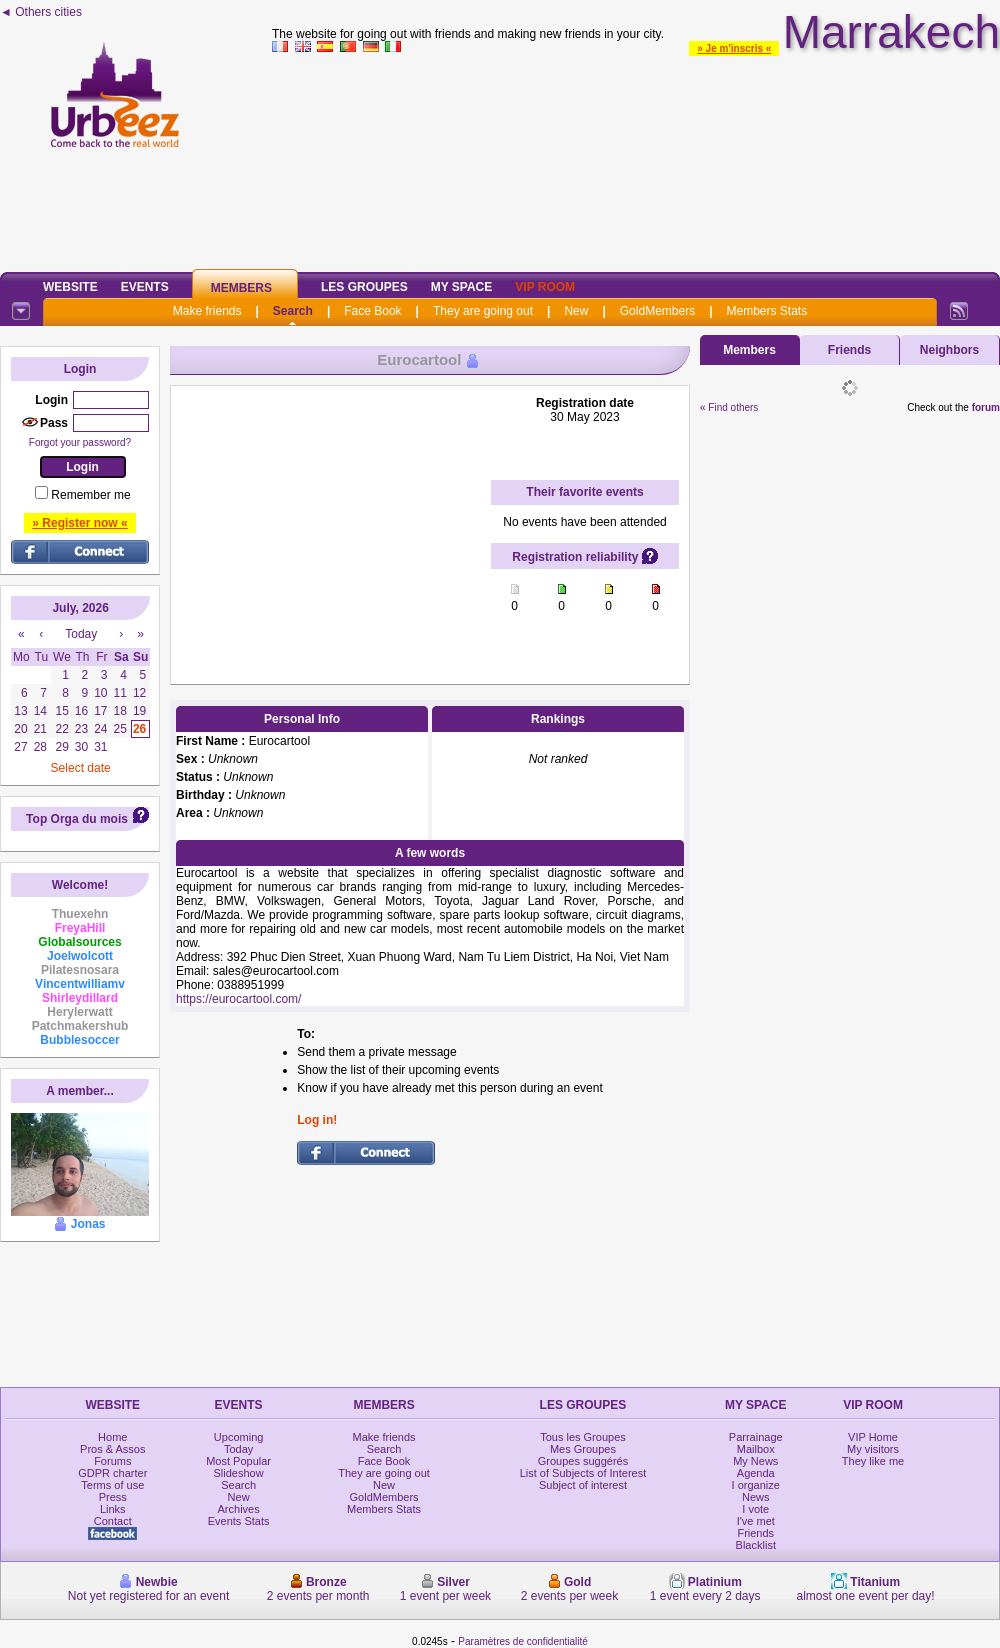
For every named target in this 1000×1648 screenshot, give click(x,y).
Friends (849, 350)
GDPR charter (112, 1473)
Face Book (372, 311)
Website (70, 287)
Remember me (90, 495)
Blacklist (756, 1545)
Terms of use (112, 1485)
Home (112, 1437)
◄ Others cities (41, 12)
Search (293, 311)
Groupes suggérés (583, 1461)
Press (113, 1497)
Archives (239, 1509)
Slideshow (239, 1473)
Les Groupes (364, 287)
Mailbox (756, 1449)
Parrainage (756, 1437)
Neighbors (949, 350)
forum (986, 407)
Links (113, 1509)
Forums (112, 1461)
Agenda (756, 1473)
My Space (462, 287)
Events (145, 287)
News (756, 1497)
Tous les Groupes (583, 1437)
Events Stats (239, 1521)
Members (241, 288)
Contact (113, 1521)
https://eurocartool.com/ (238, 999)
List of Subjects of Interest (583, 1473)
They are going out (483, 311)
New (576, 311)
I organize (756, 1485)
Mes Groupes (583, 1449)
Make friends (207, 311)
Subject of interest (583, 1485)
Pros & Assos (112, 1449)
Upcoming (239, 1437)
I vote (755, 1509)
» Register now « (79, 523)
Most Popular (238, 1461)
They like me (873, 1461)
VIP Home (873, 1437)
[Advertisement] (636, 159)
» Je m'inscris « (734, 48)
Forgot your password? (80, 442)
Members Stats (767, 311)
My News (755, 1461)
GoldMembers (657, 311)
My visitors (873, 1449)
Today (238, 1449)
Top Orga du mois (77, 819)
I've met (756, 1521)
